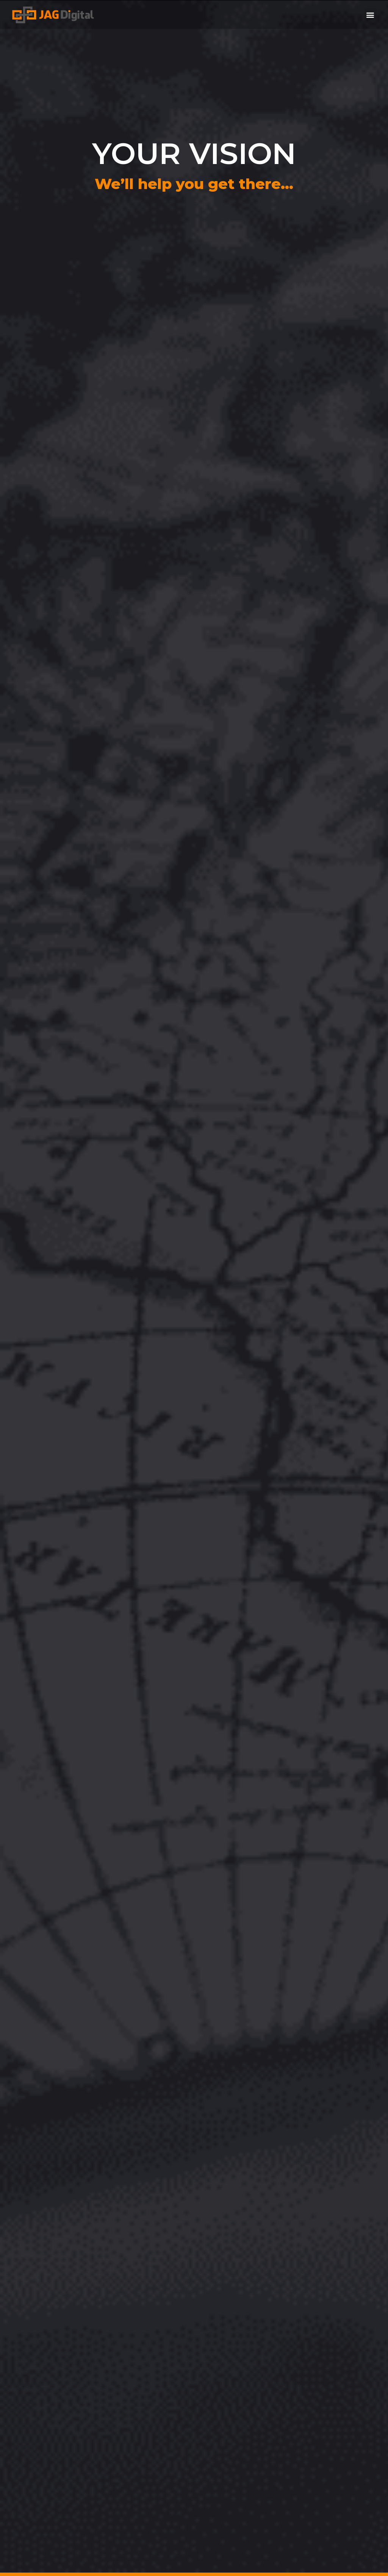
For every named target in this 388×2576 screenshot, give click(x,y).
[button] (370, 14)
